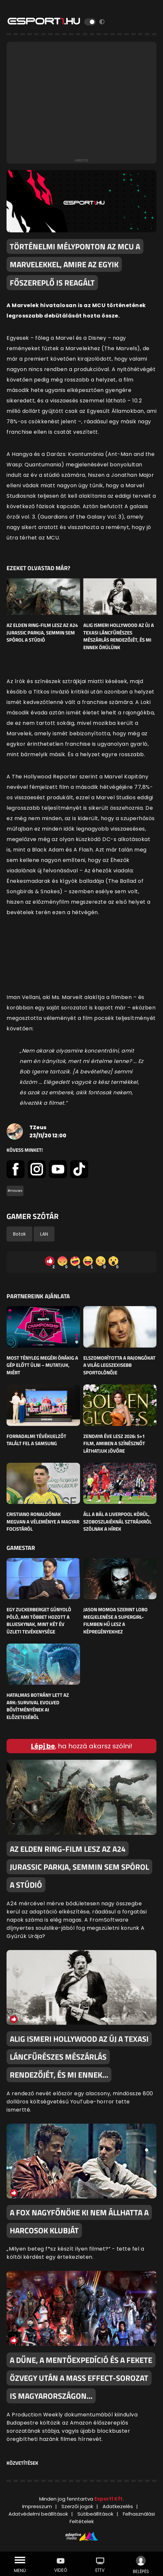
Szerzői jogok (77, 2506)
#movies (15, 1190)
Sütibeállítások (95, 2513)
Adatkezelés (118, 2506)
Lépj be (43, 1746)
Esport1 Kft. (109, 2498)
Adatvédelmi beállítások (38, 2513)
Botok (19, 1234)
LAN (44, 1234)
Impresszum (37, 2506)
